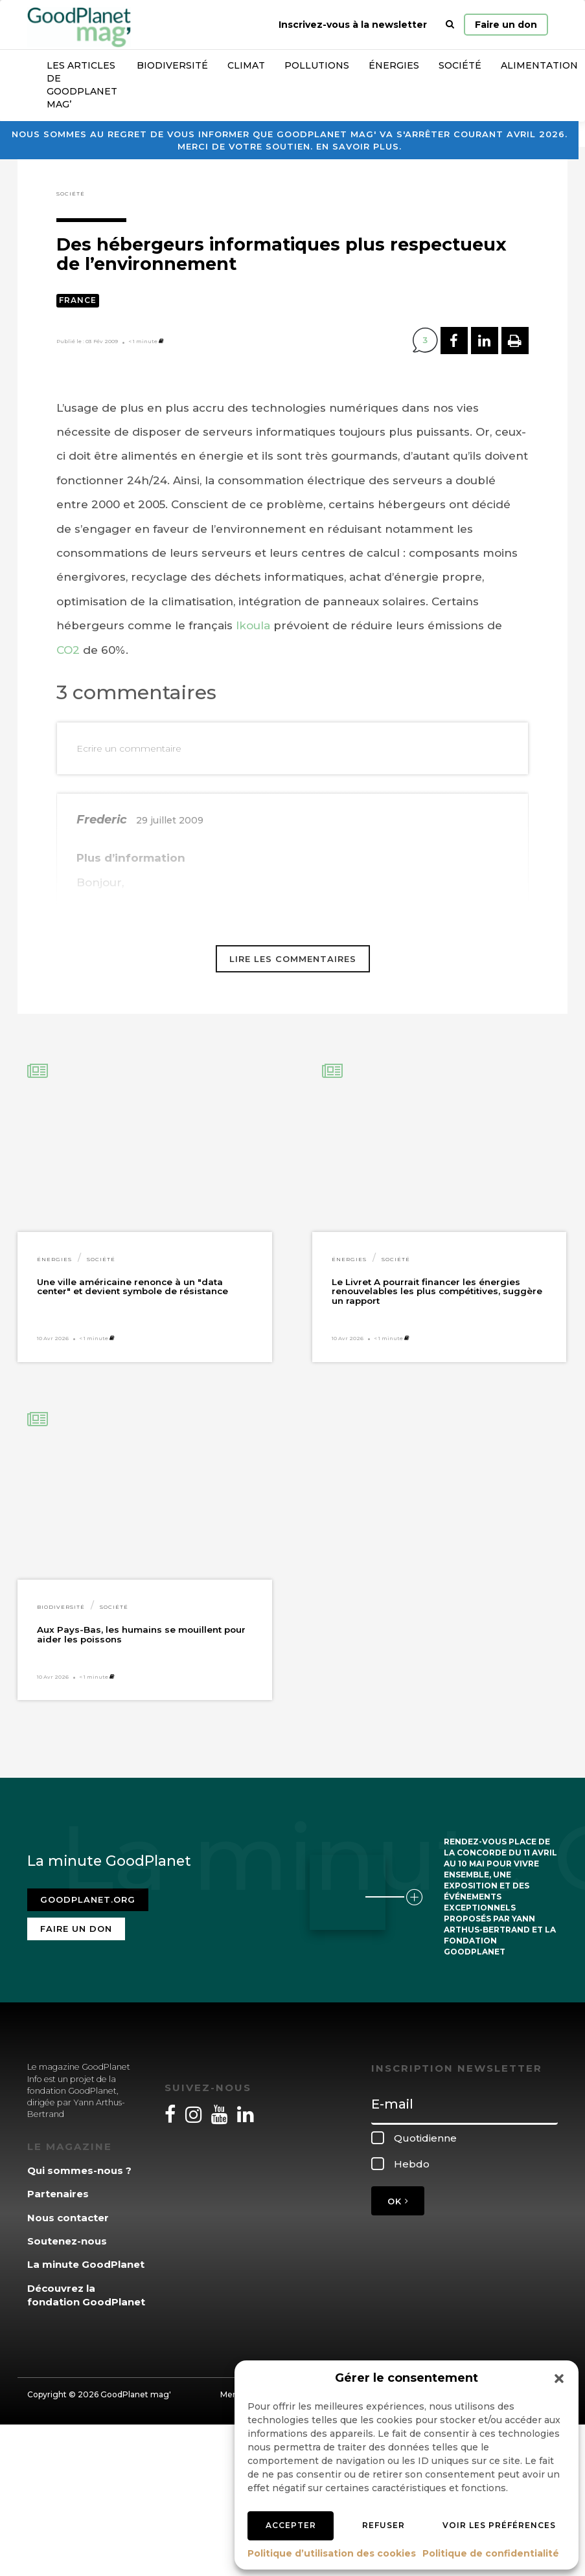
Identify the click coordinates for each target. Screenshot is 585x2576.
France (78, 300)
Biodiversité (172, 65)
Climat (246, 65)
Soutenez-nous (67, 2241)
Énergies (394, 65)
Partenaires (58, 2194)
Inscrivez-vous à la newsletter (353, 24)
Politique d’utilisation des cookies (331, 2553)
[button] (559, 2378)
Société (460, 65)
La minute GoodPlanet (85, 2264)
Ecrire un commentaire (128, 748)
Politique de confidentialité (490, 2553)
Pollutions (316, 65)
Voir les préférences (499, 2525)
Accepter (291, 2525)
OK (397, 2201)
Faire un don (506, 24)
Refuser (383, 2525)
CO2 (68, 650)
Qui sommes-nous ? (79, 2170)
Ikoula (253, 625)
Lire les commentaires (292, 959)
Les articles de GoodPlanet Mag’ (82, 85)
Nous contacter (68, 2218)
